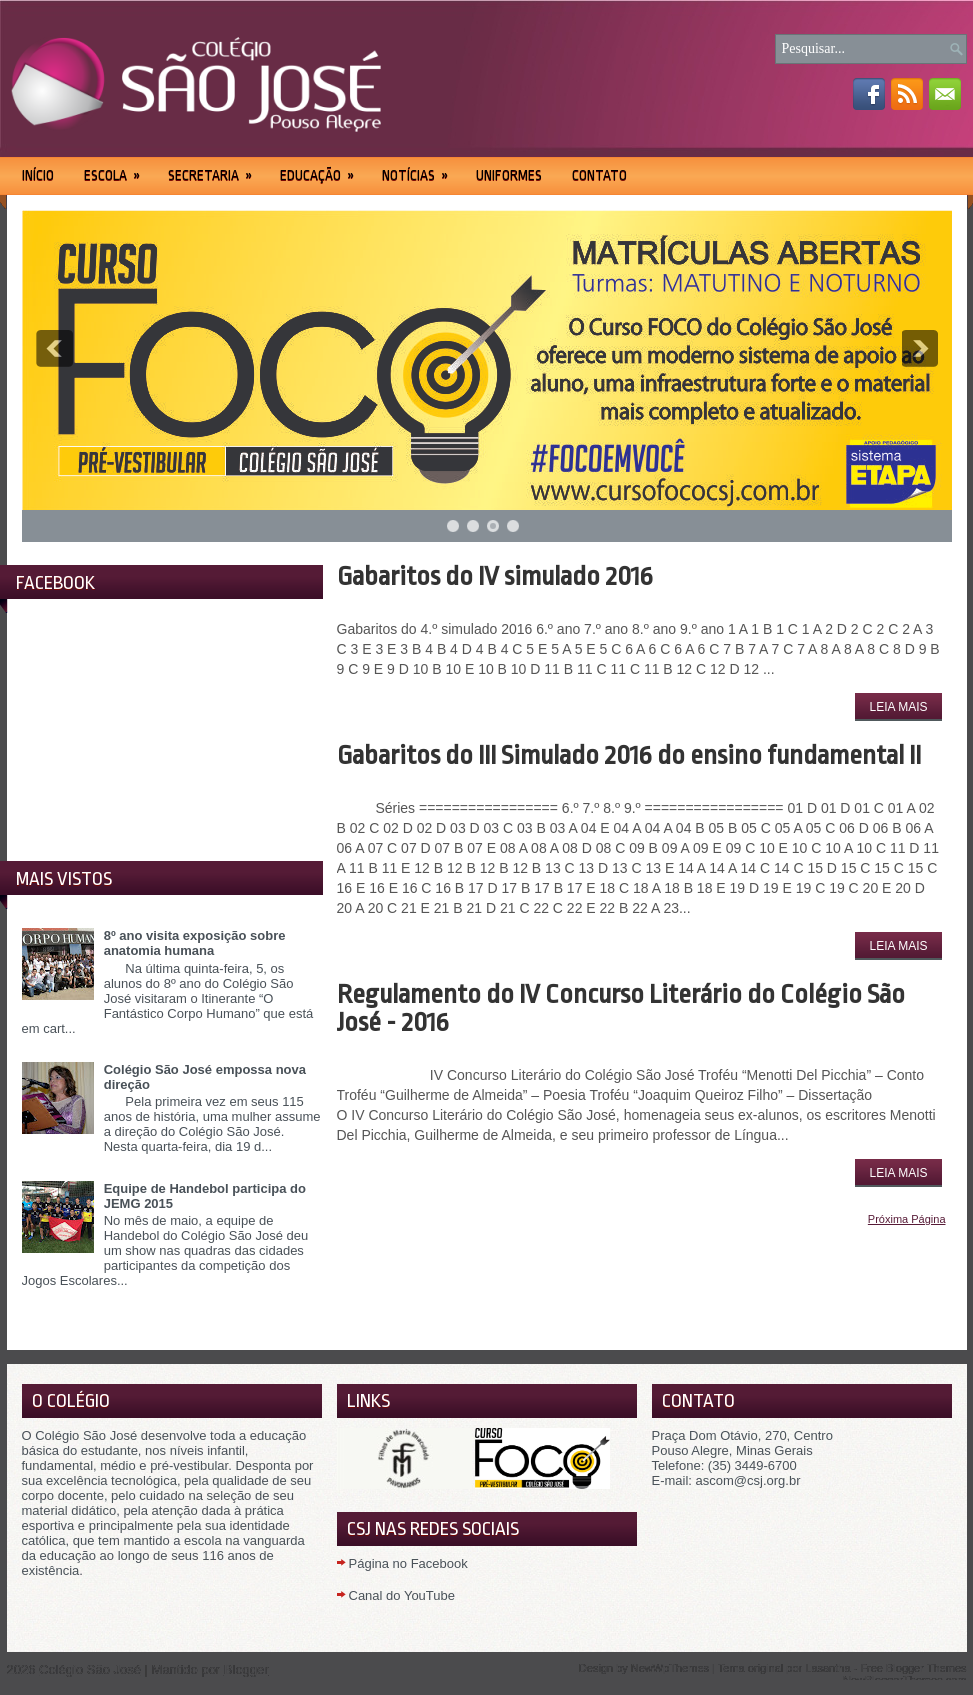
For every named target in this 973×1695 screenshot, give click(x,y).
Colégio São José (90, 1669)
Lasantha (827, 1668)
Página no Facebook (408, 1563)
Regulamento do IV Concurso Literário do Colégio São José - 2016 (621, 1008)
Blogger (246, 1669)
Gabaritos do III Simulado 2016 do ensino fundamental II (629, 755)
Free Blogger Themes (913, 1668)
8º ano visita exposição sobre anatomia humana (195, 943)
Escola (118, 168)
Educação (323, 168)
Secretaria (216, 168)
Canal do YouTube (402, 1595)
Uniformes (509, 175)
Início (38, 175)
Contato (599, 175)
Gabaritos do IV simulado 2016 (495, 576)
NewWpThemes (670, 1668)
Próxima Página (907, 1219)
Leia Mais (898, 707)
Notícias (421, 168)
